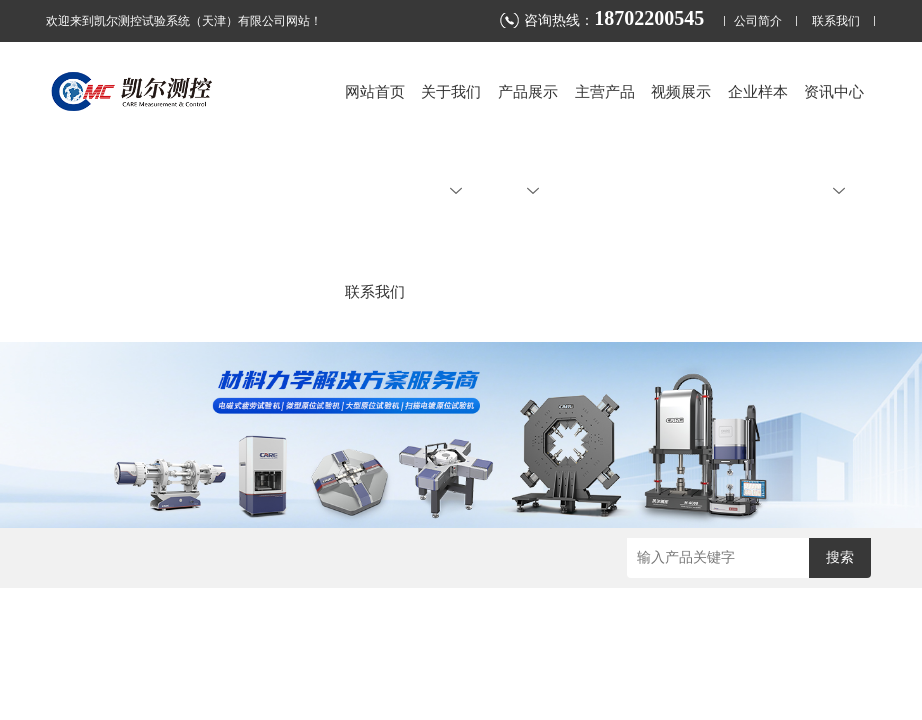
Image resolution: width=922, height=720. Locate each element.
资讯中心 (834, 140)
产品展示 (528, 140)
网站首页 (375, 91)
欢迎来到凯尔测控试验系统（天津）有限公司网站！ (184, 21)
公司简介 (758, 21)
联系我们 (836, 21)
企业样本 (758, 91)
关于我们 (451, 140)
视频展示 (681, 91)
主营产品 (605, 91)
